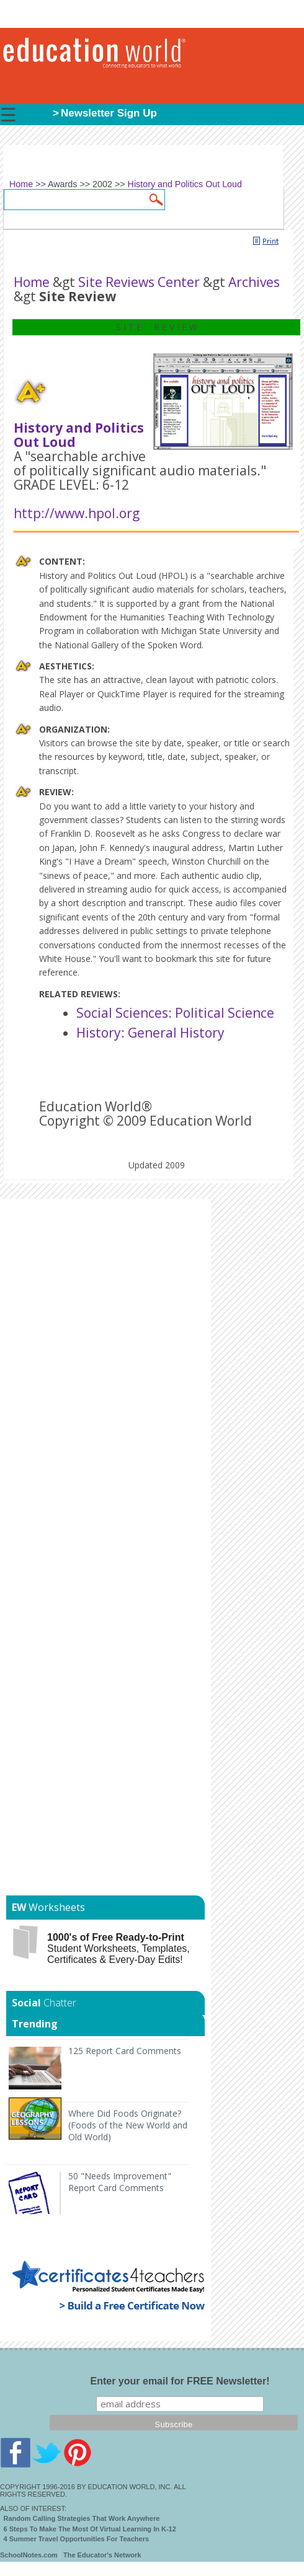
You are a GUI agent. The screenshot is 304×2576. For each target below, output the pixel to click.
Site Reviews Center (139, 282)
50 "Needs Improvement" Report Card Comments (119, 2182)
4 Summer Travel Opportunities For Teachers (77, 2539)
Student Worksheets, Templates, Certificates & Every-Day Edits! (118, 1948)
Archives (254, 282)
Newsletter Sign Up (109, 113)
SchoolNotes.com (29, 2555)
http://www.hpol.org (77, 513)
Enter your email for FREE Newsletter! (180, 2381)
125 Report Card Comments (124, 2051)
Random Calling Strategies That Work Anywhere (82, 2518)
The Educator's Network (102, 2555)
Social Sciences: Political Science (175, 1012)
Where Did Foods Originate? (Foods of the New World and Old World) (127, 2125)
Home (32, 282)
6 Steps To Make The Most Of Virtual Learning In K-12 (90, 2529)
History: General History (150, 1032)
